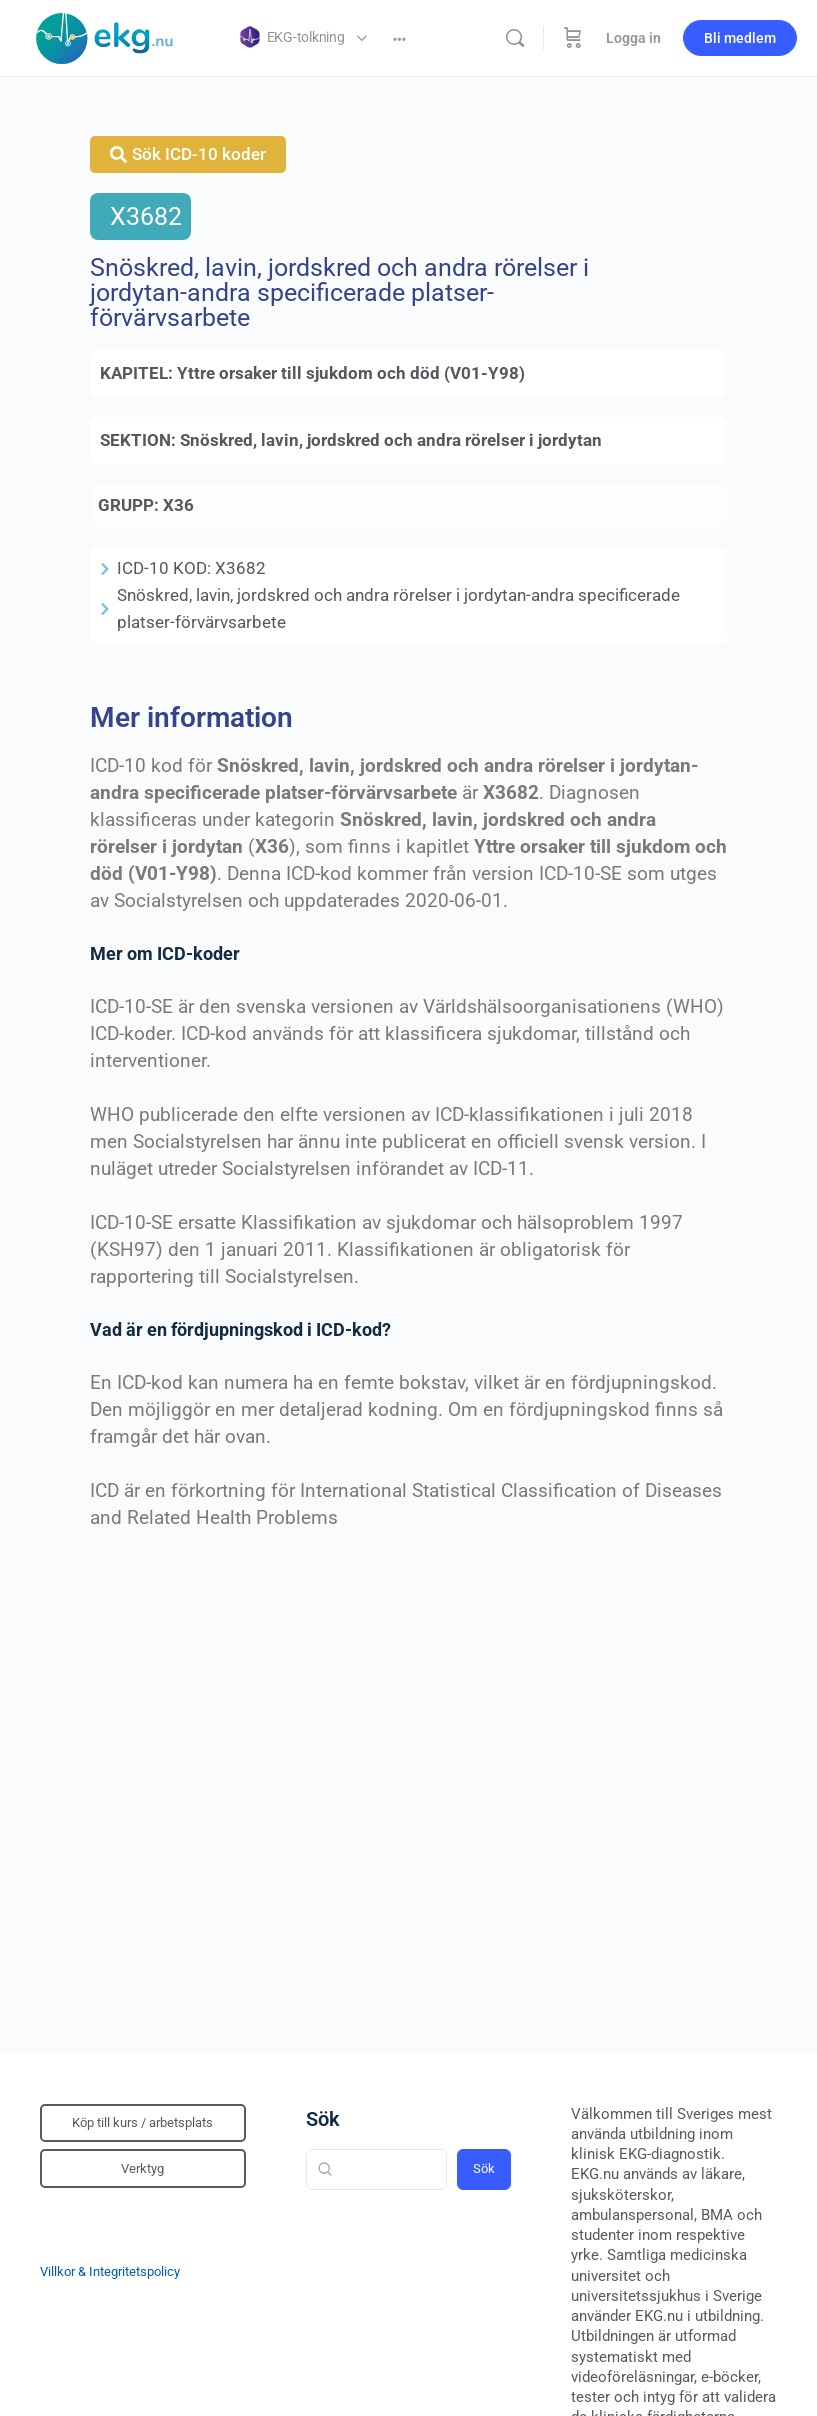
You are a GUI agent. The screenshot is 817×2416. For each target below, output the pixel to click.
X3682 (146, 216)
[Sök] (515, 38)
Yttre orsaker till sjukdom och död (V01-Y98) (351, 373)
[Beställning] (573, 38)
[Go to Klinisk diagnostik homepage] (105, 36)
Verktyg (142, 2168)
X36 (178, 505)
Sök (323, 2119)
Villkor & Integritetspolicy (110, 2271)
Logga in (633, 38)
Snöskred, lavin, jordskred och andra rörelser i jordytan (391, 440)
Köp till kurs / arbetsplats (142, 2122)
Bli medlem (740, 38)
